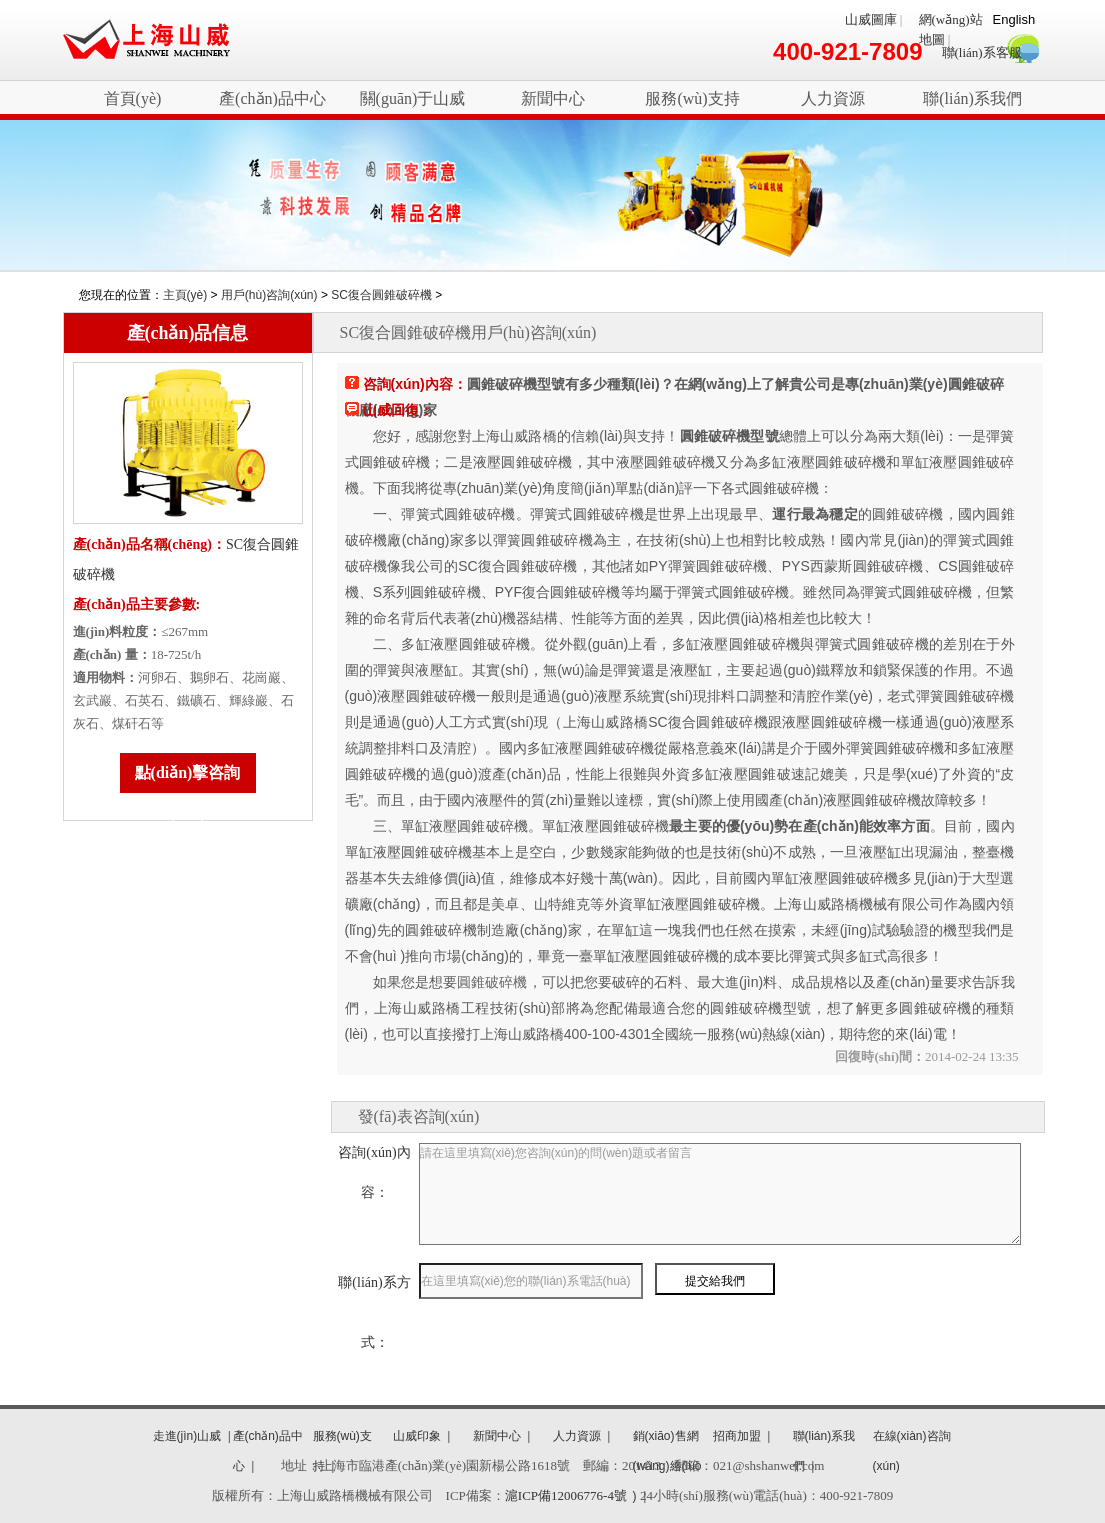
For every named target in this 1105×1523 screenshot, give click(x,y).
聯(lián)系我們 (972, 98)
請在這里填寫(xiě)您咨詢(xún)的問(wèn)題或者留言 (720, 1194)
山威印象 (417, 1436)
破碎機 (147, 40)
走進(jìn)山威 (187, 1436)
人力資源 (833, 98)
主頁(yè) (185, 295)
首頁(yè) (133, 98)
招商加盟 (737, 1436)
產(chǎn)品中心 (272, 98)
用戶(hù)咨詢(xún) (269, 295)
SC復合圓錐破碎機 (381, 295)
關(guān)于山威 (413, 98)
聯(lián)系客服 (982, 52)
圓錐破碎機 (492, 982)
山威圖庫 (871, 19)
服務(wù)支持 (692, 98)
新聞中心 (553, 98)
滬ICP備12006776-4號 (566, 1495)
